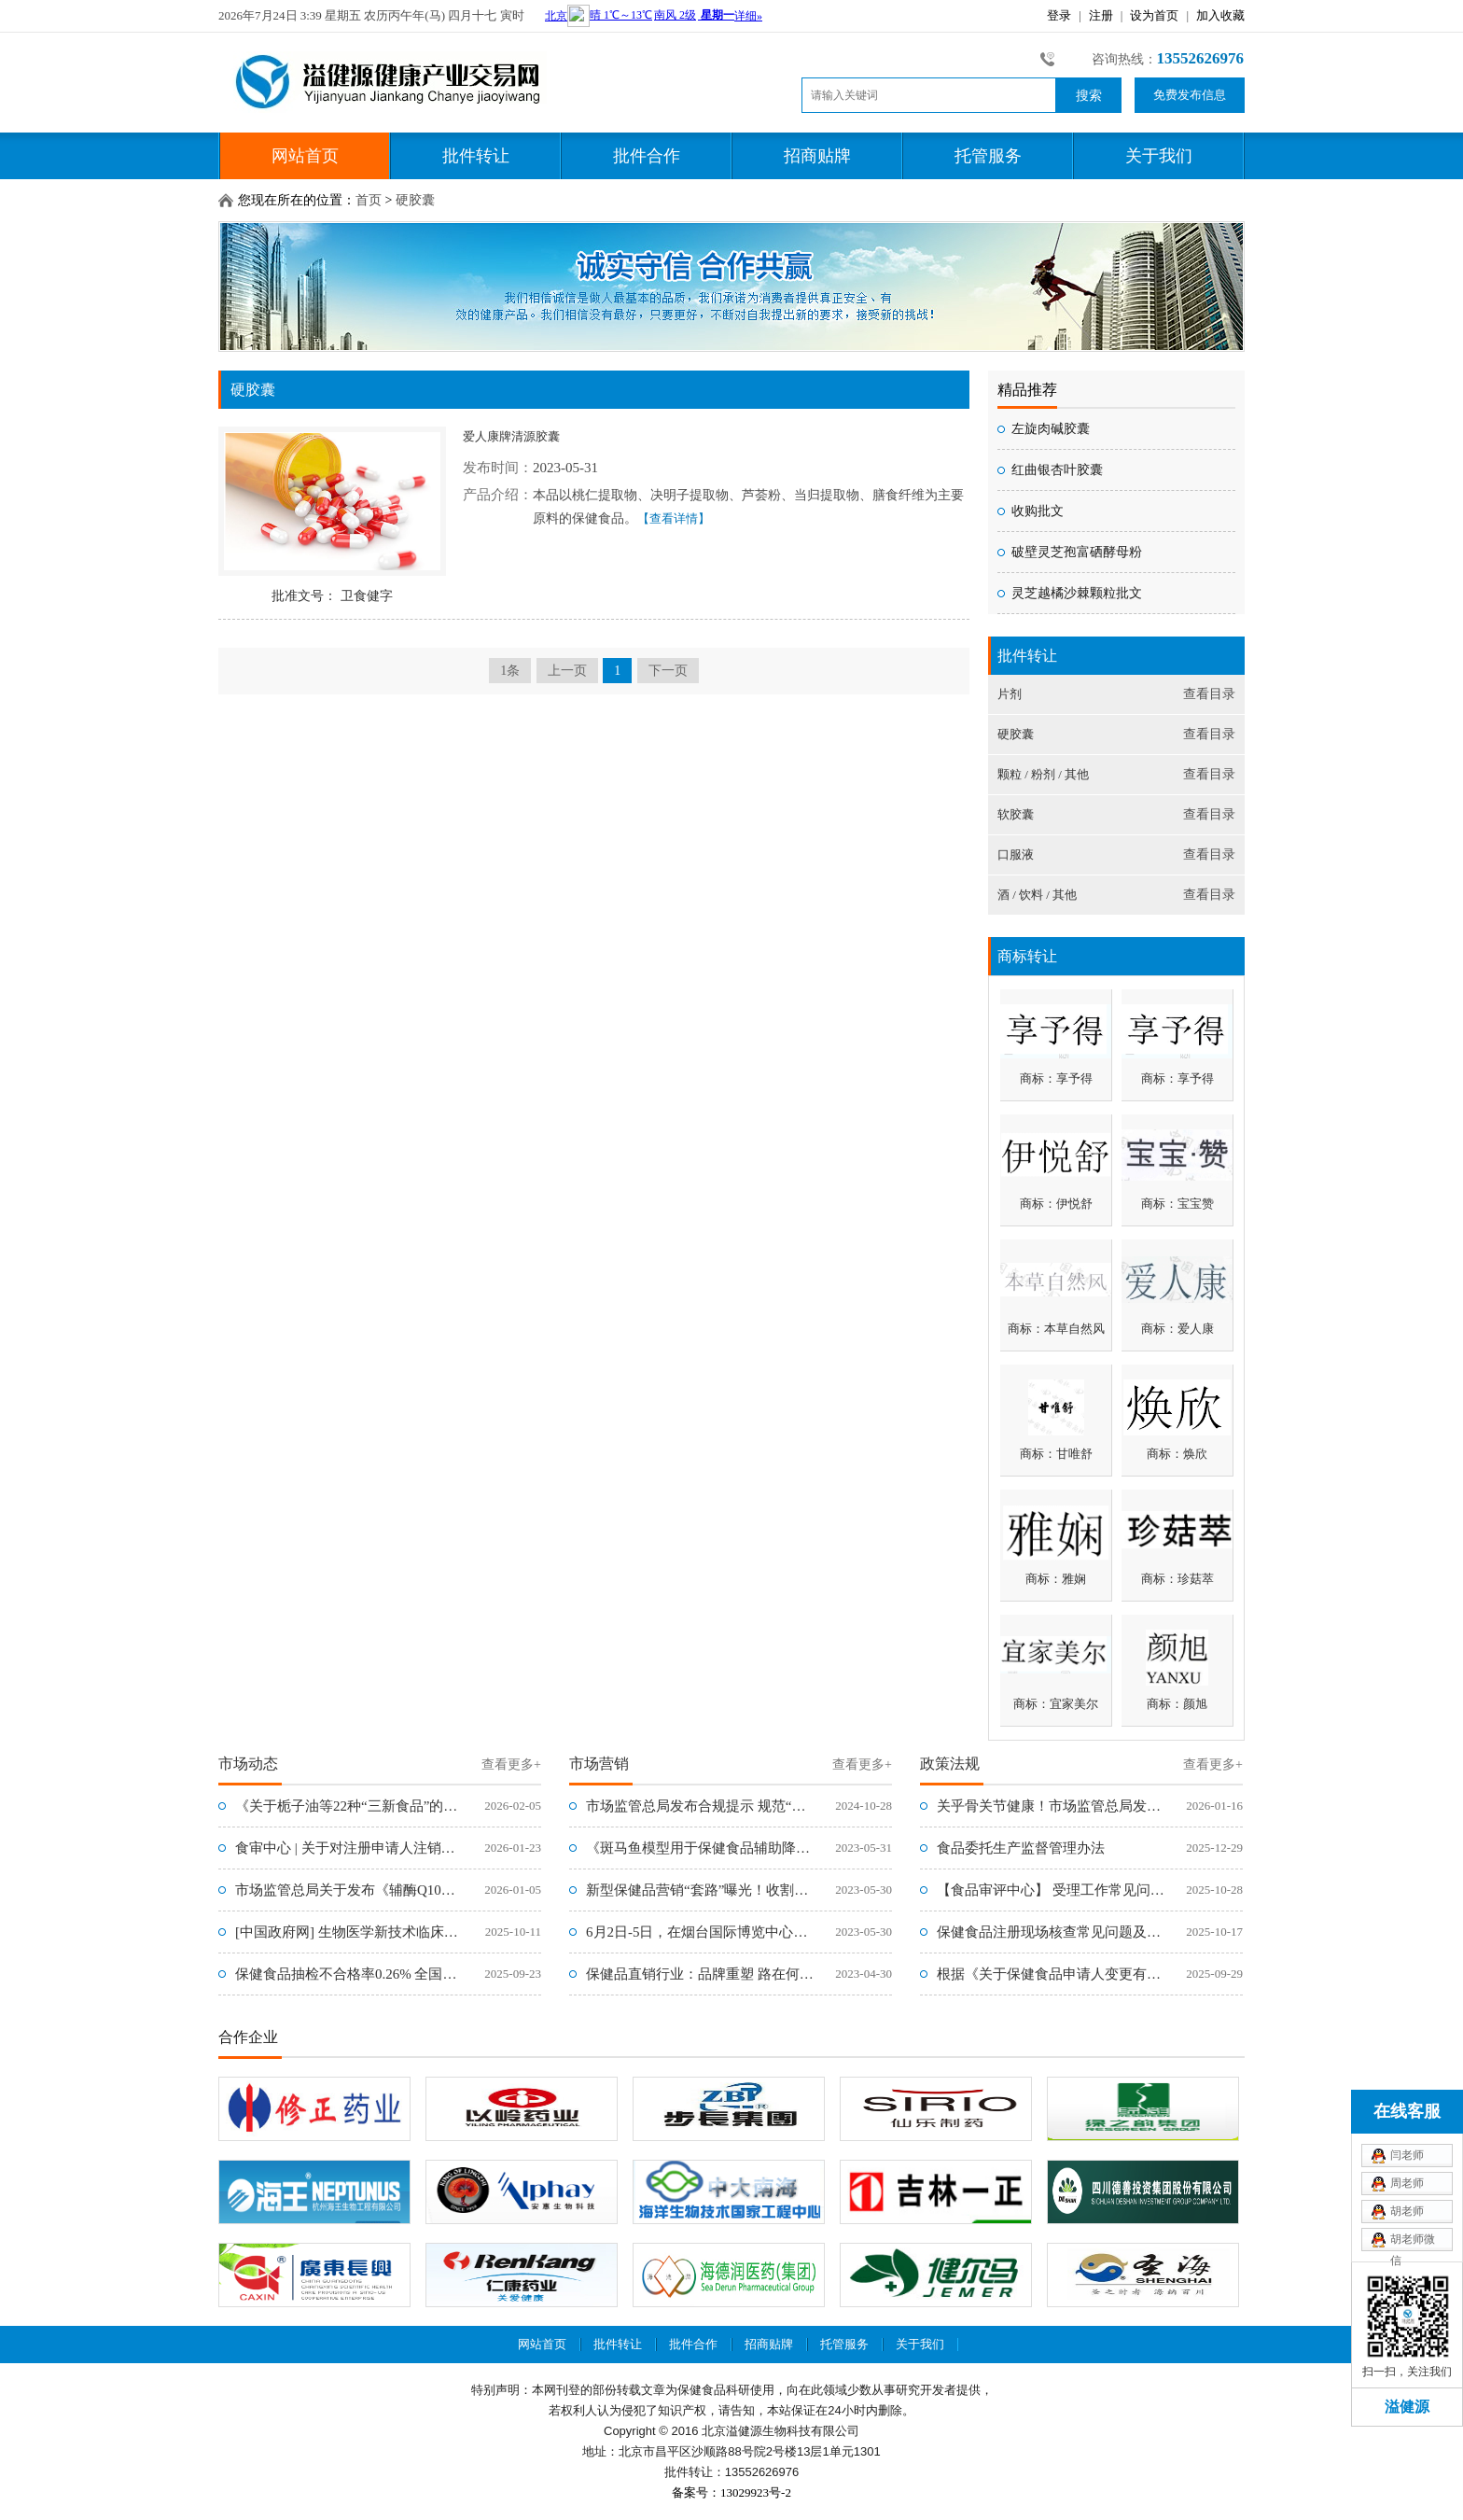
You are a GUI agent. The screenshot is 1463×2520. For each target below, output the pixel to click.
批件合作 (646, 156)
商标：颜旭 (1177, 1704)
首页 (368, 200)
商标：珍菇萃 (1177, 1579)
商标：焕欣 (1177, 1454)
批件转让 (475, 156)
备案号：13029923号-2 (731, 2492)
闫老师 (1407, 2155)
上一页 (567, 671)
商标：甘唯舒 (1056, 1454)
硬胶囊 (415, 200)
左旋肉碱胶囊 (1050, 429)
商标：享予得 (1056, 1078)
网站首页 (305, 156)
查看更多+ (511, 1764)
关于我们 (1158, 156)
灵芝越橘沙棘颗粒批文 (1076, 593)
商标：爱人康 (1177, 1329)
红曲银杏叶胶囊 (1057, 470)
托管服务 (988, 156)
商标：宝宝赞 (1177, 1204)
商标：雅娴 (1055, 1579)
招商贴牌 (817, 156)
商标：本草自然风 (1056, 1329)
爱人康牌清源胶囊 (511, 436)
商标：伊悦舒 (1056, 1204)
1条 (510, 671)
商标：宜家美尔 (1055, 1704)
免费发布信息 (1189, 95)
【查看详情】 (673, 518)
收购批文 (1037, 511)
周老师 (1407, 2183)
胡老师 (1407, 2211)
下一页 (668, 671)
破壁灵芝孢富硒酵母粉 (1076, 552)
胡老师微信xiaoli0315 (1414, 2242)
